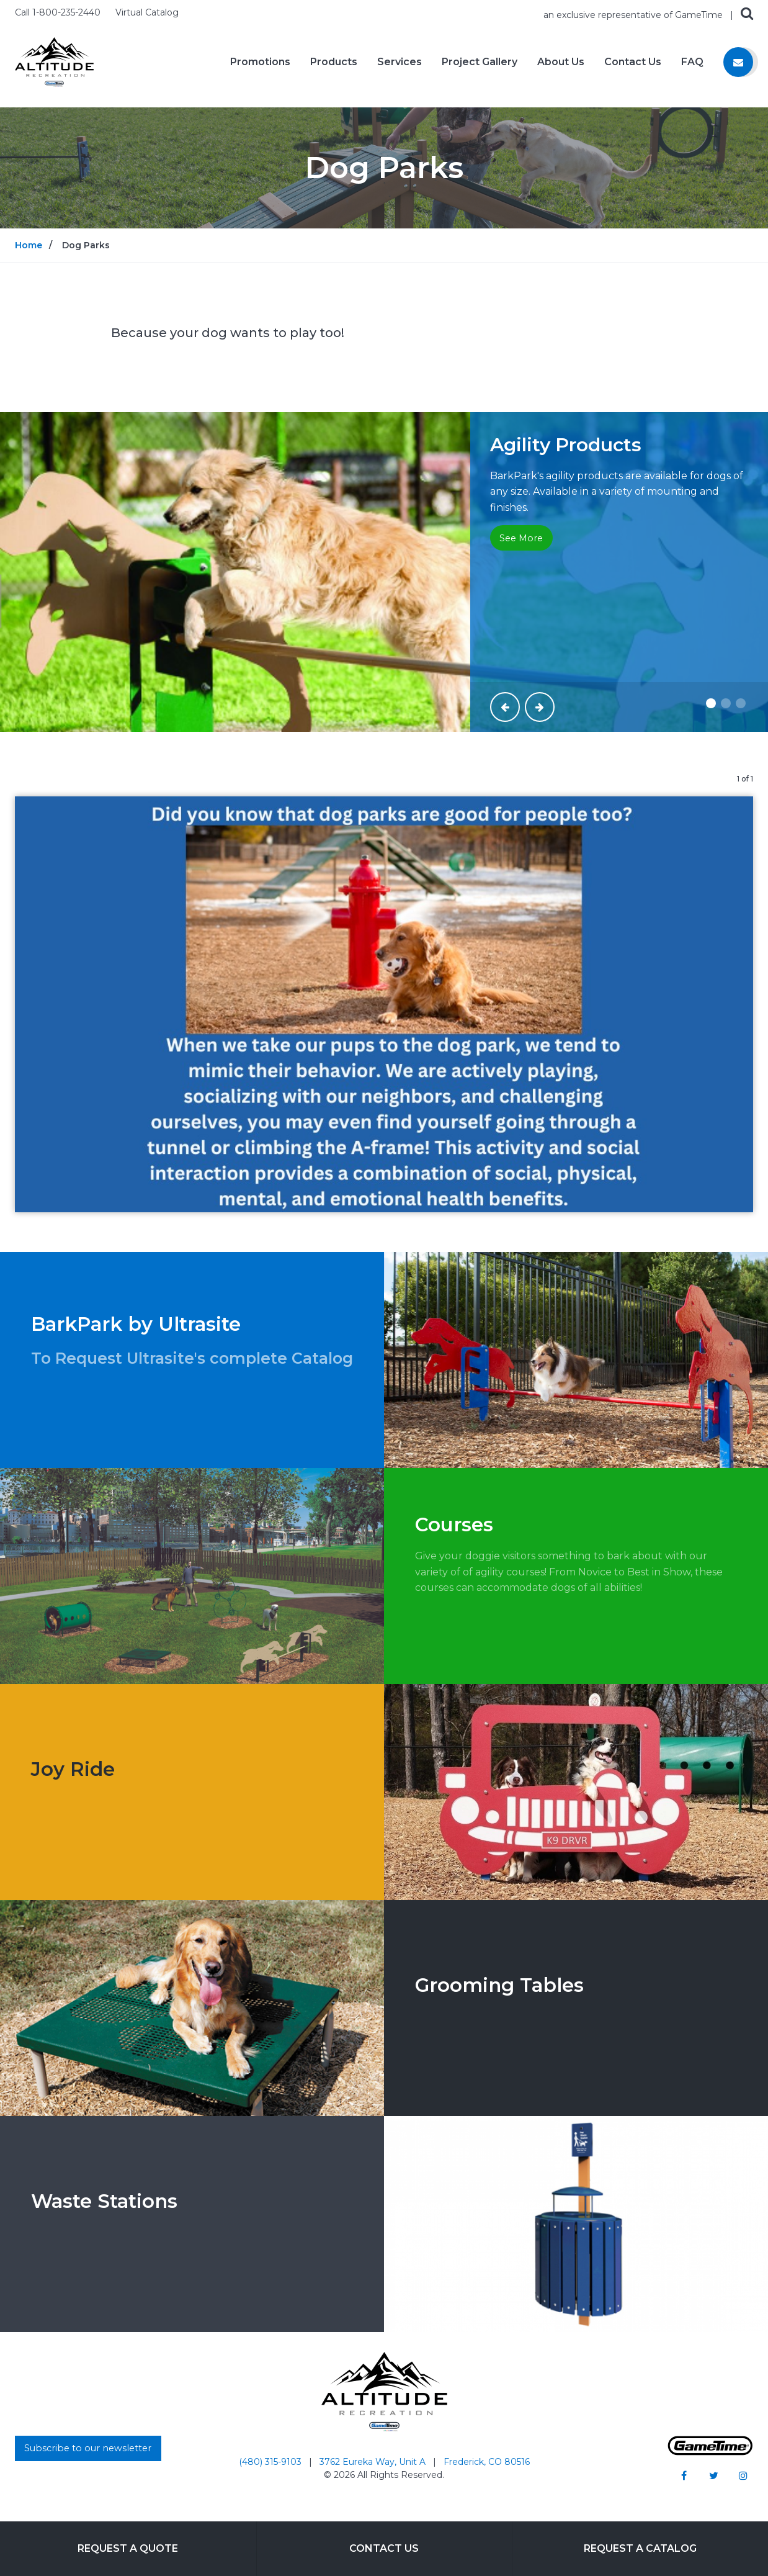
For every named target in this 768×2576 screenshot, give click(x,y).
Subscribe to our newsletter (87, 2448)
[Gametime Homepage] (710, 2452)
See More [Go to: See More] (521, 538)
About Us (560, 62)
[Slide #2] (726, 703)
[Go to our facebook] (684, 2475)
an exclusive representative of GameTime (634, 14)
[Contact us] (738, 62)
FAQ (692, 62)
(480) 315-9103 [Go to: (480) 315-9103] (271, 2461)
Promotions (260, 62)
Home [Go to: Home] (28, 245)
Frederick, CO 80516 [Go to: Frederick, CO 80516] (487, 2461)
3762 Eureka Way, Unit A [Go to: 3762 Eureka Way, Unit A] (373, 2461)
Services (399, 62)
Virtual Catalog (147, 12)
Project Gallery (479, 62)
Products (333, 62)
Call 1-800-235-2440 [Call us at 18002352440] (59, 12)
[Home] (54, 61)
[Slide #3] (741, 703)
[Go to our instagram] (743, 2475)
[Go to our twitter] (713, 2475)
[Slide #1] (711, 703)
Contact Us (632, 62)
